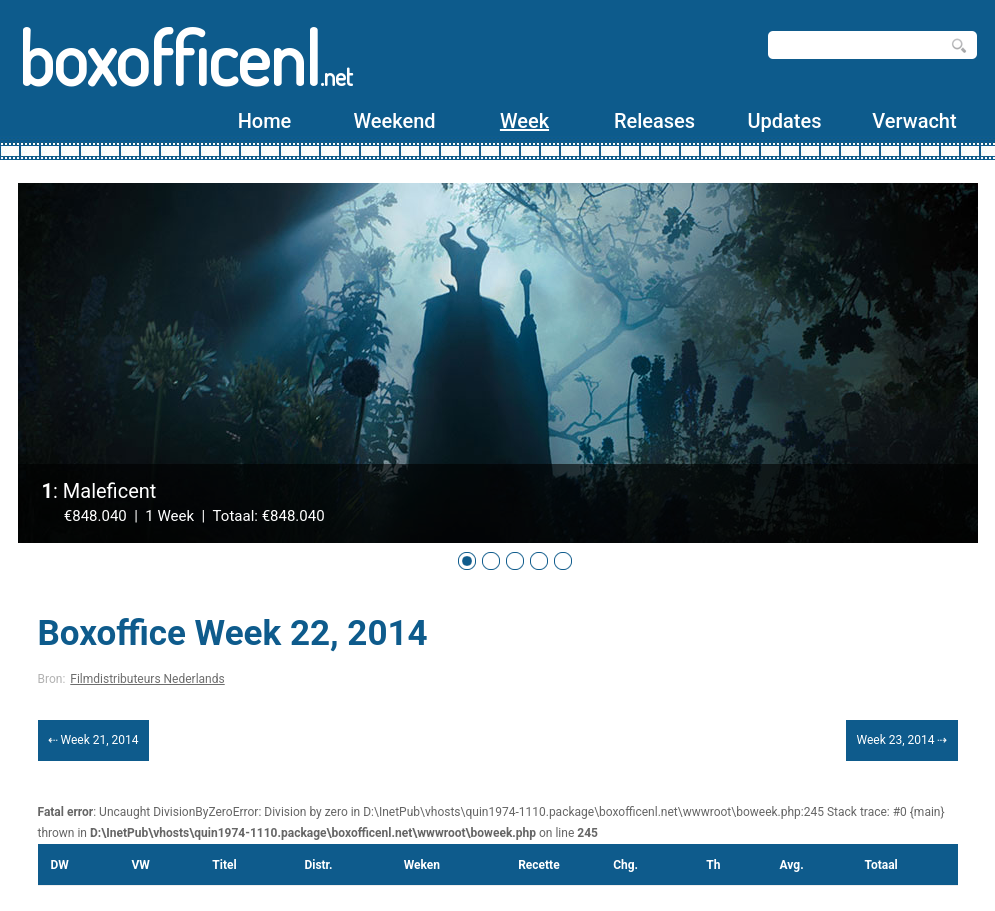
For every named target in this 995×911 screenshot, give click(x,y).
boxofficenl (185, 57)
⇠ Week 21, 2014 (93, 740)
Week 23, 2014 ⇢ (901, 740)
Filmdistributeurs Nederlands (147, 679)
